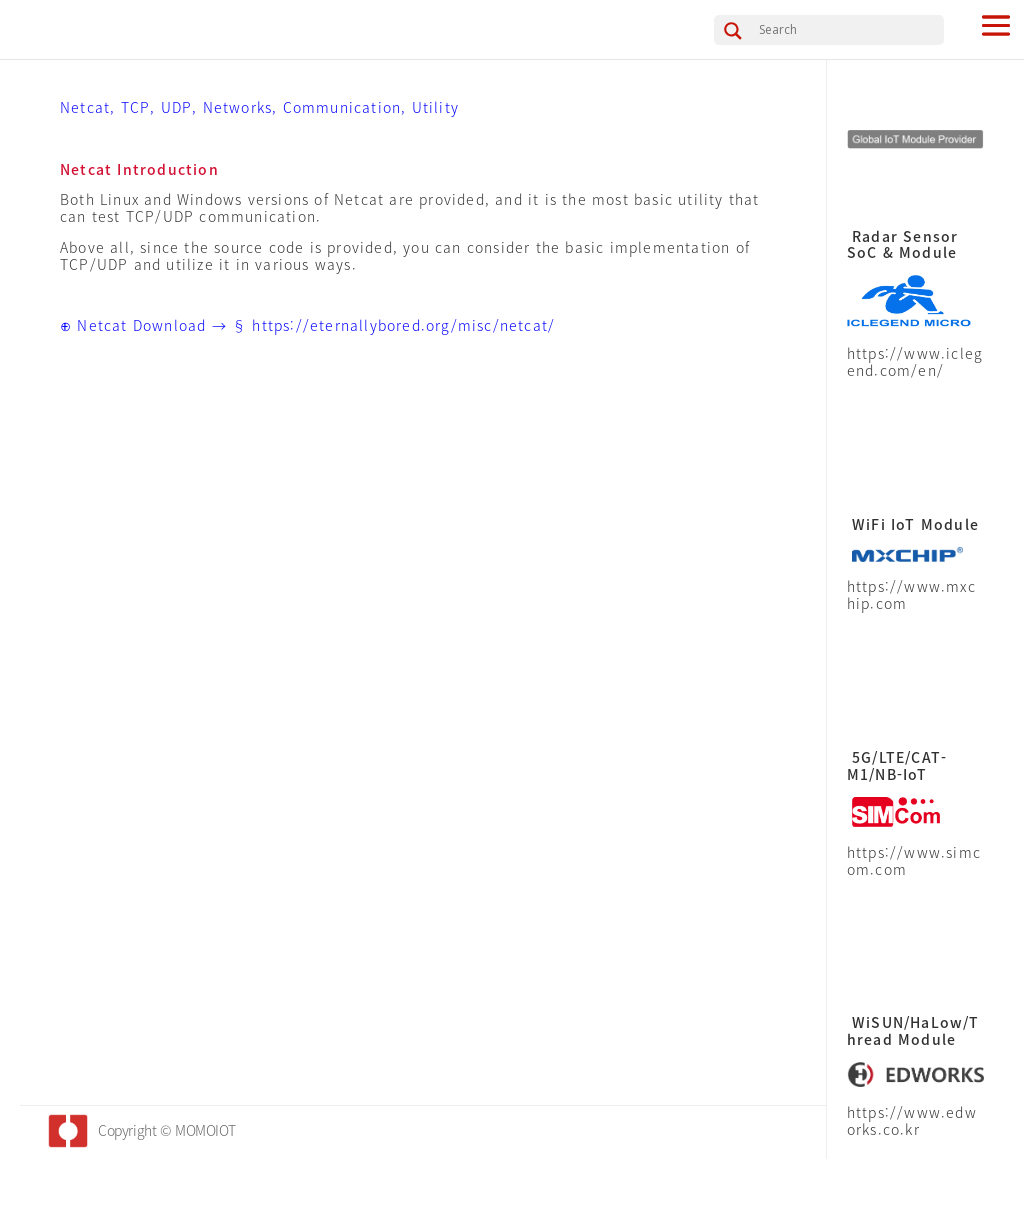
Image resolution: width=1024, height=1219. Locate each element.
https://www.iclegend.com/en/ (915, 361)
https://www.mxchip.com (911, 594)
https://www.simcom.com (914, 860)
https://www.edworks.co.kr (912, 1120)
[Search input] (849, 29)
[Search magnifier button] (733, 31)
